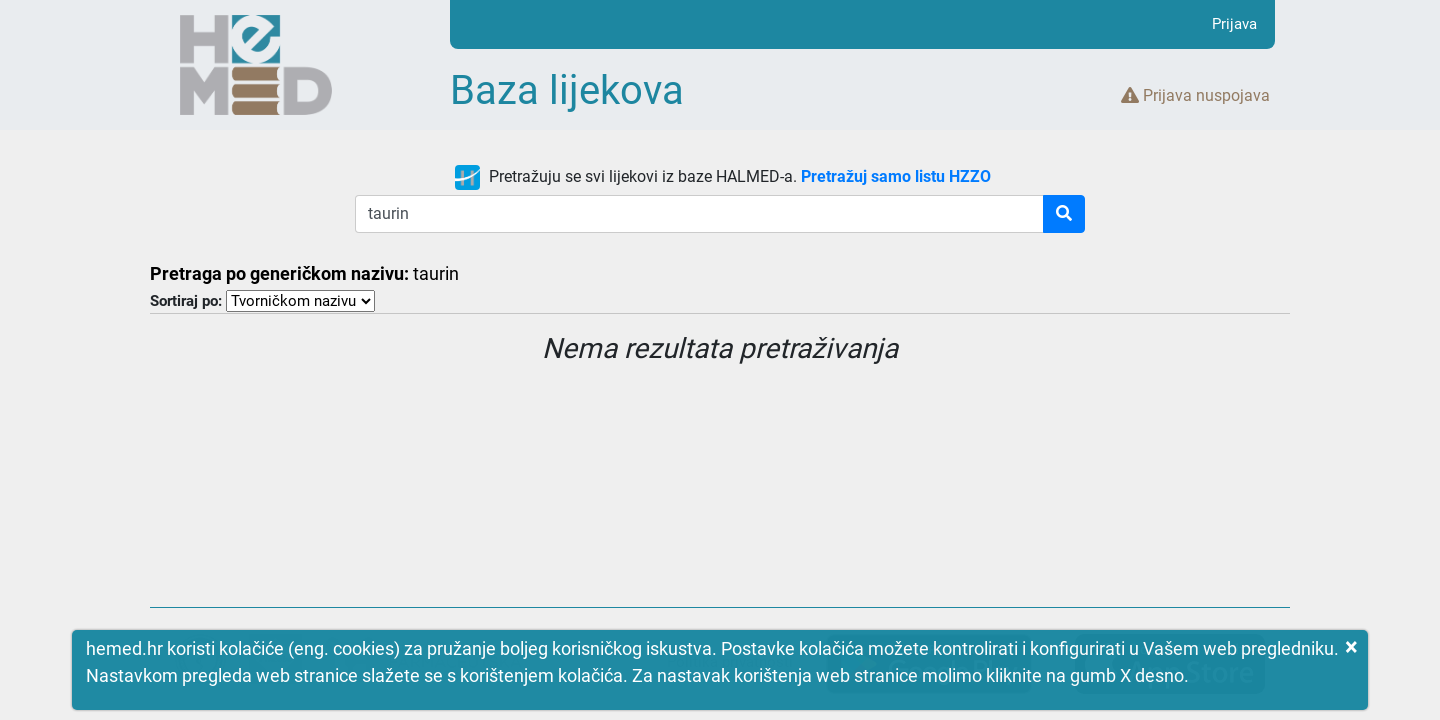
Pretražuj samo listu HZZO (896, 176)
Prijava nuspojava (1195, 95)
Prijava (1234, 24)
